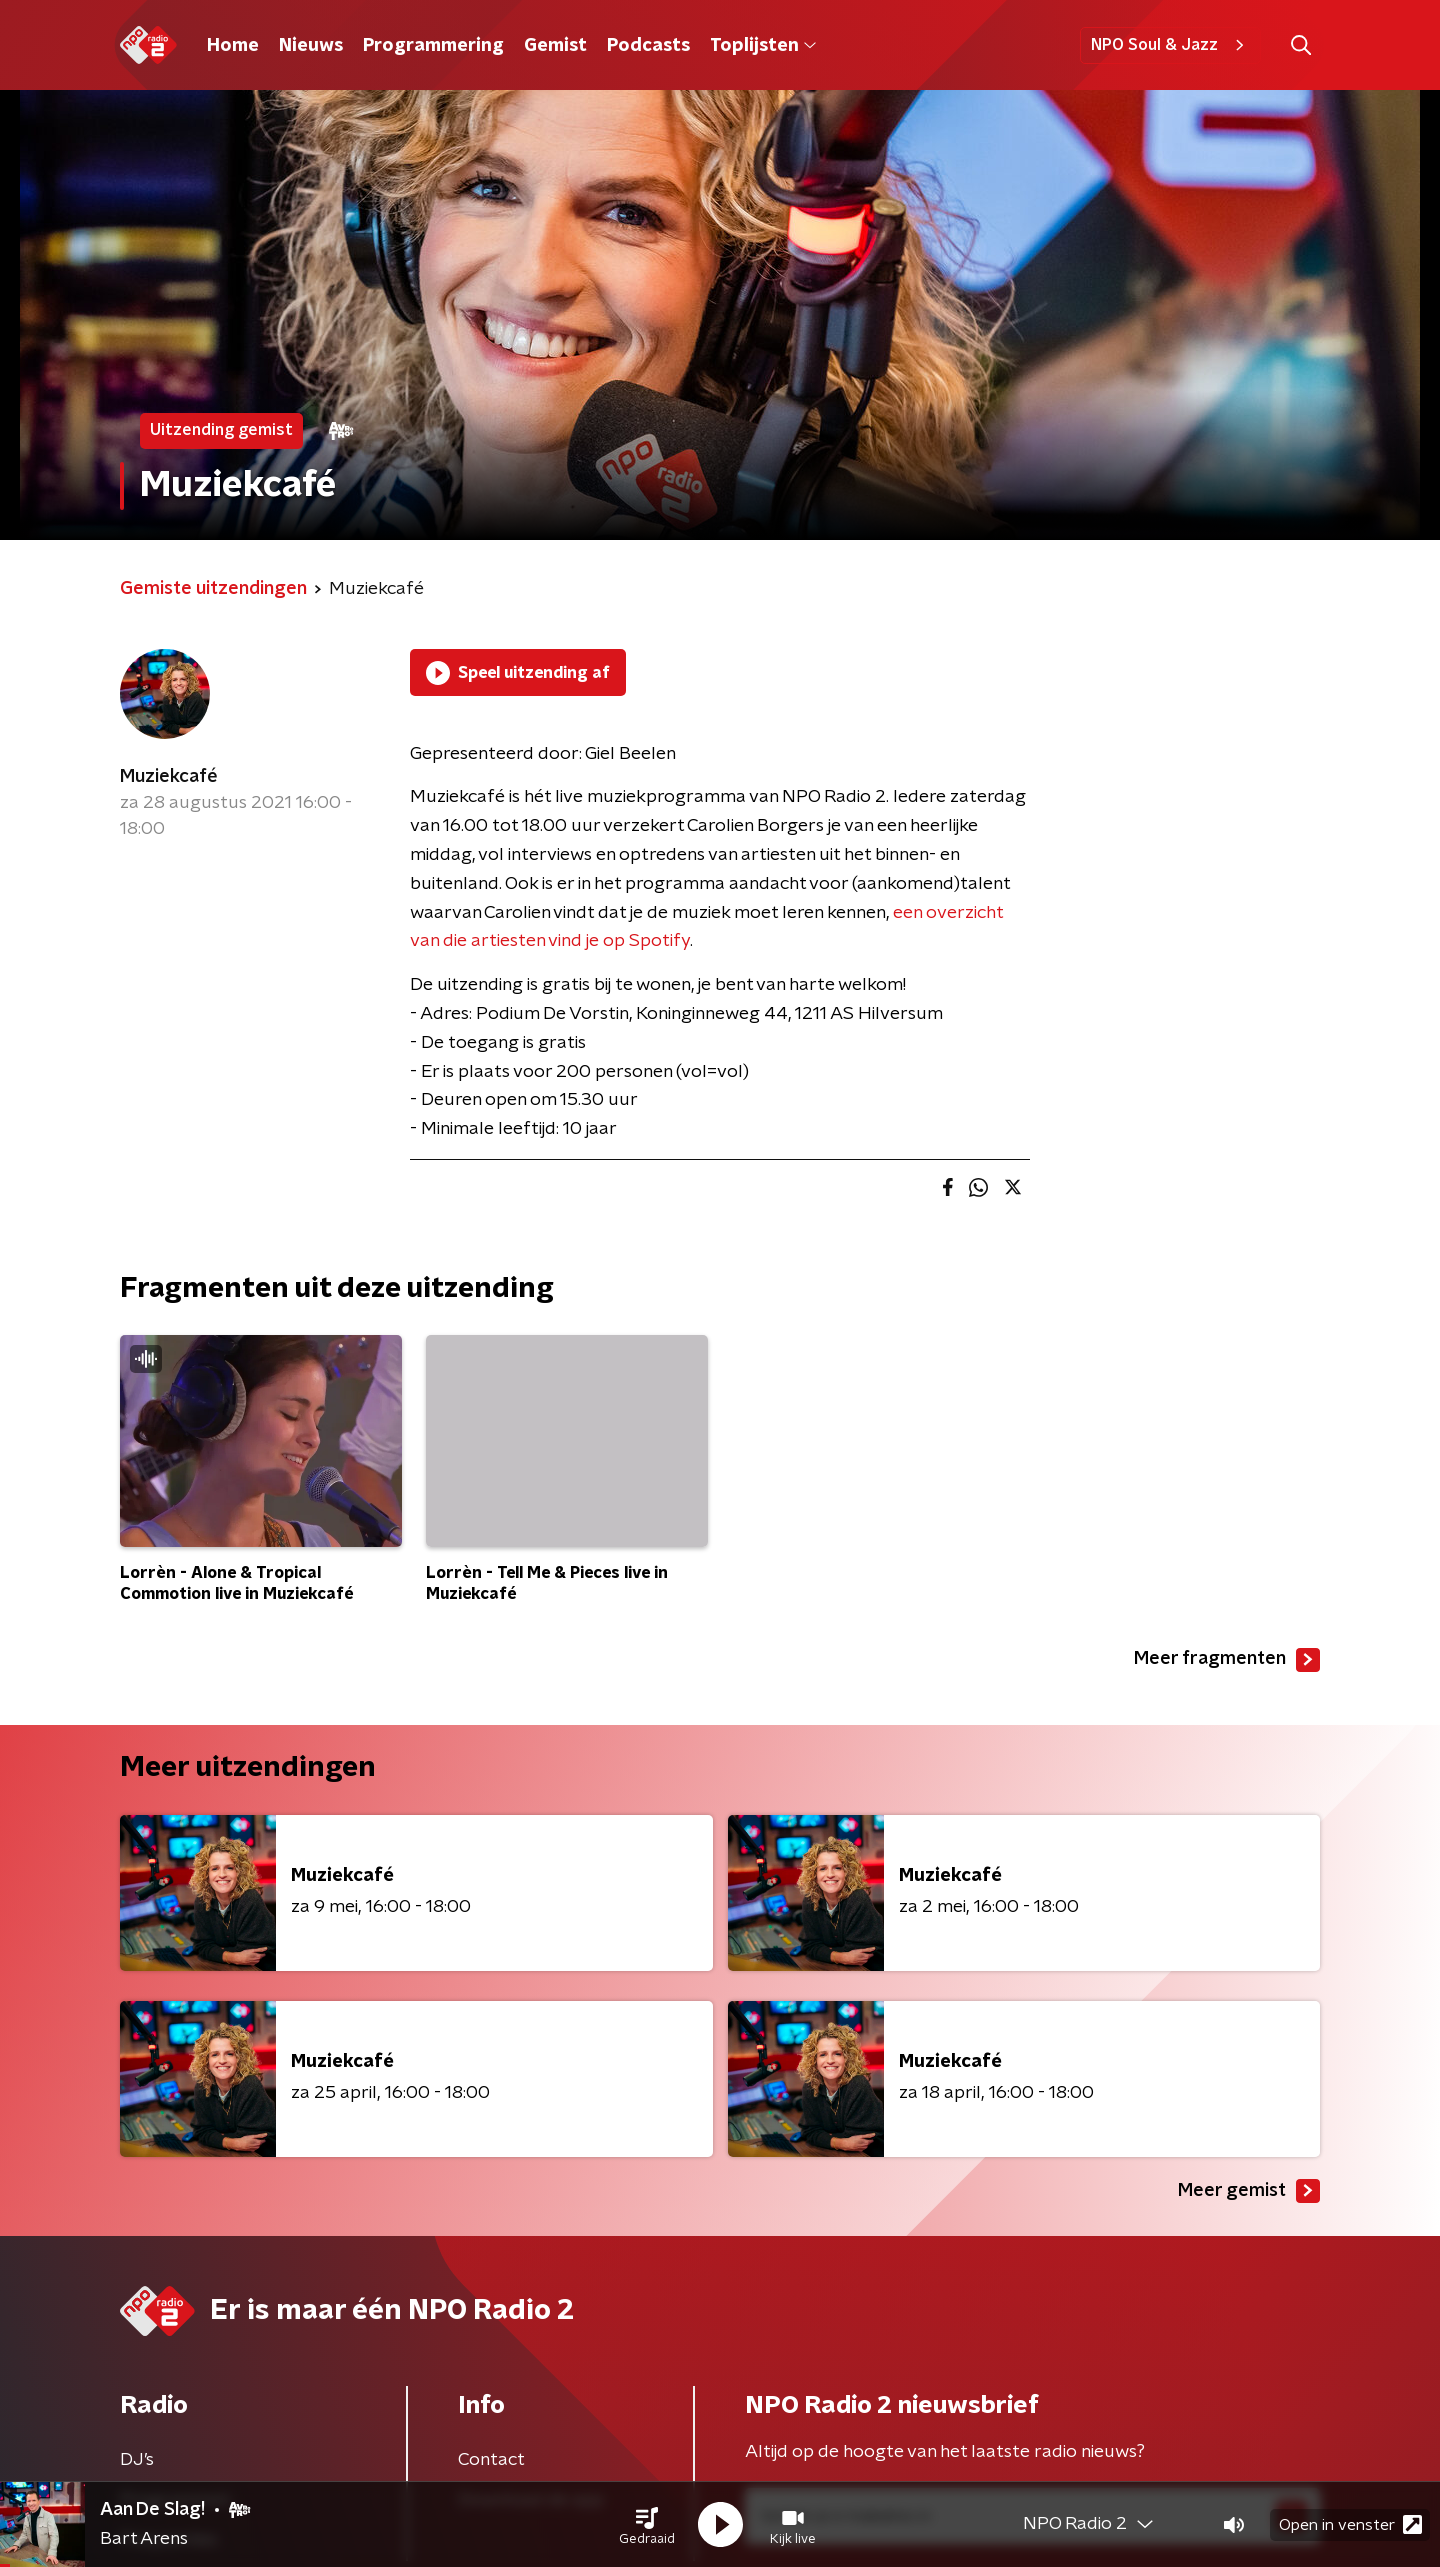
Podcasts (648, 46)
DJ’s (137, 2460)
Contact (491, 2460)
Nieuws (311, 46)
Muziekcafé (169, 777)
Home (233, 46)
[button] (647, 2525)
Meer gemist (1249, 2191)
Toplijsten (763, 46)
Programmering (433, 46)
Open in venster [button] (1350, 2524)
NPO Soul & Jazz (1170, 45)
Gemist (555, 46)
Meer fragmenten (1227, 1660)
